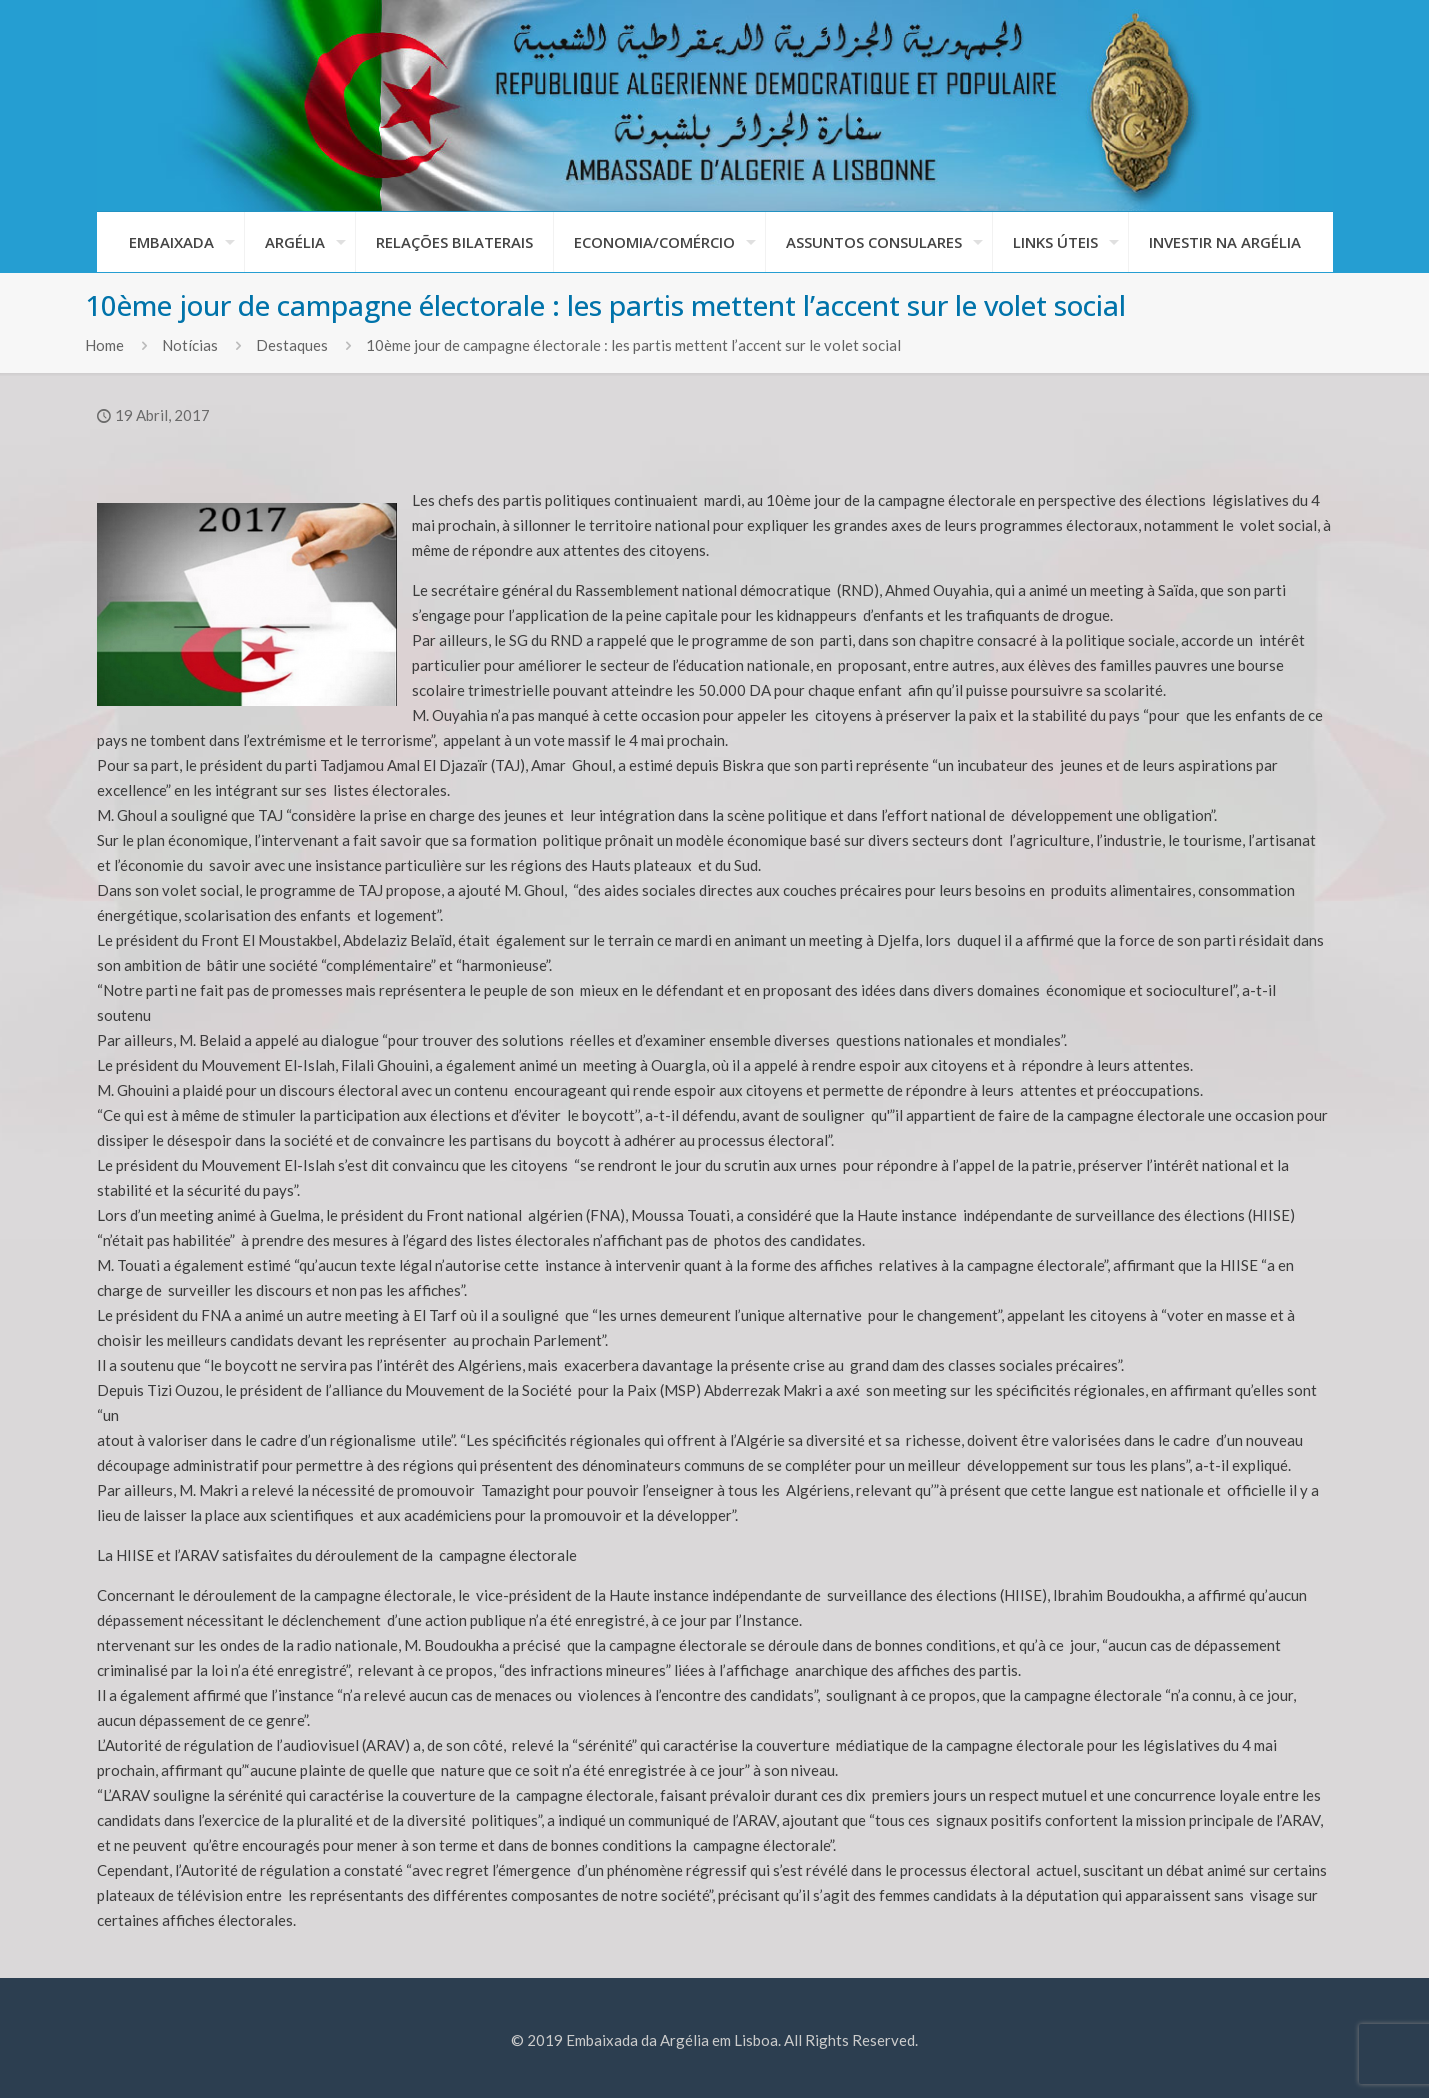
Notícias (190, 345)
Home (104, 345)
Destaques (292, 345)
